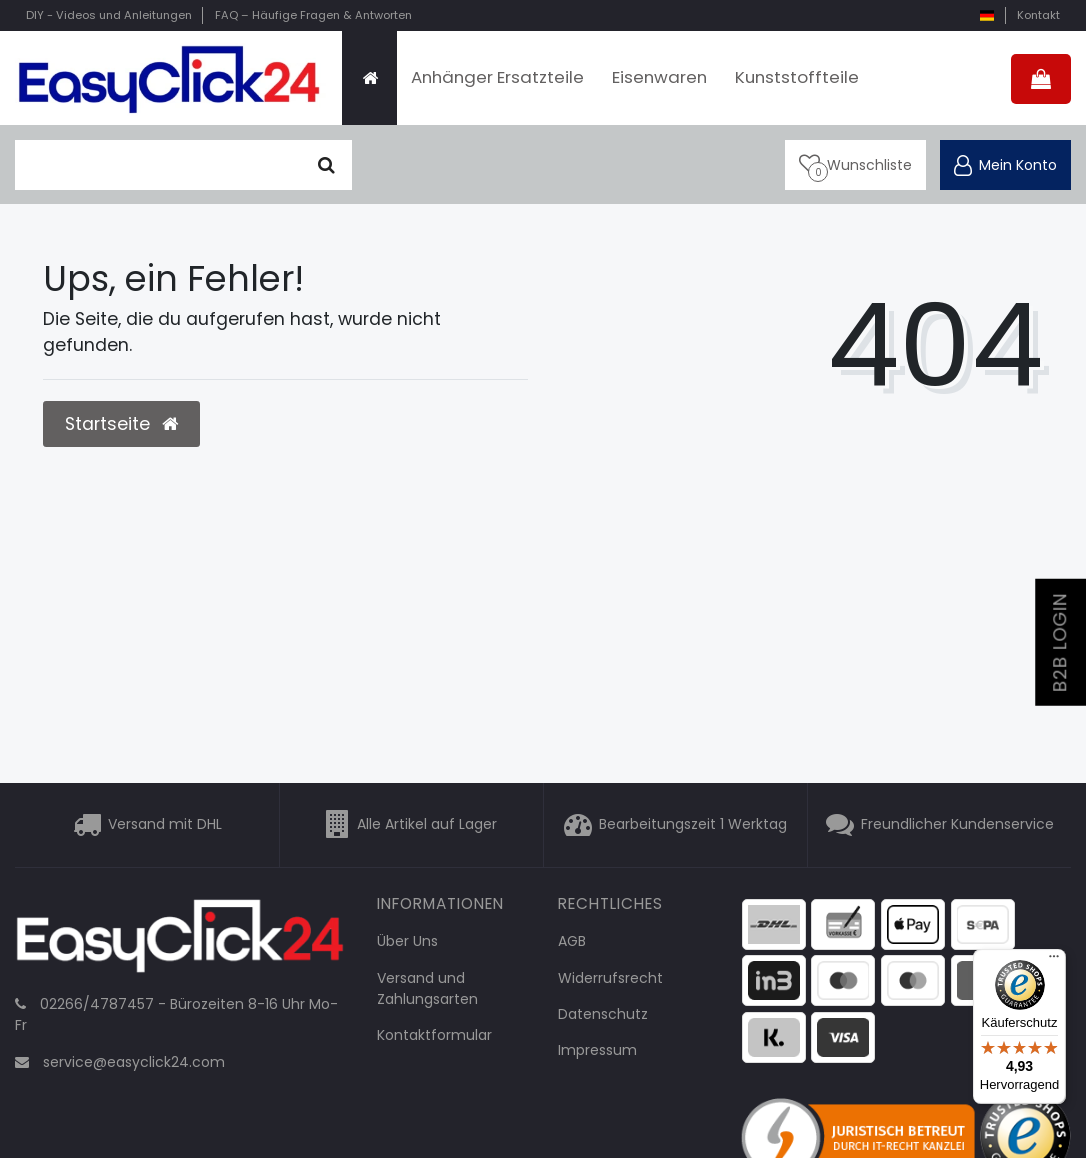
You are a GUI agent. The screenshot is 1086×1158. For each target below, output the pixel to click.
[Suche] (326, 165)
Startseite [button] (121, 424)
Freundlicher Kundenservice (957, 825)
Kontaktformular (434, 1035)
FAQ (313, 15)
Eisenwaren (659, 77)
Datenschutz (603, 1014)
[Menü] (1054, 961)
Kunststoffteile (797, 77)
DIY (109, 15)
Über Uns (407, 941)
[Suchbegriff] (158, 165)
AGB (572, 941)
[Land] (986, 15)
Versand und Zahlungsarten (427, 988)
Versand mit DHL (165, 825)
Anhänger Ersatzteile (497, 77)
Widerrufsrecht (610, 978)
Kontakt (1038, 15)
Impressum (597, 1050)
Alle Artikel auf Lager (427, 825)
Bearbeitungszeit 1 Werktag (693, 825)
